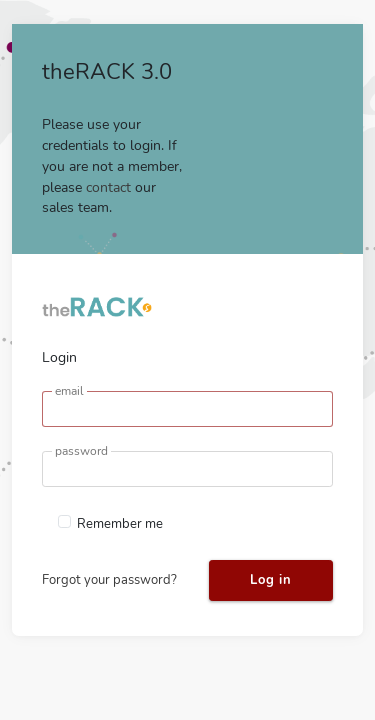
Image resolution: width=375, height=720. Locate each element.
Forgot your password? (109, 580)
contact (108, 187)
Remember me (120, 524)
